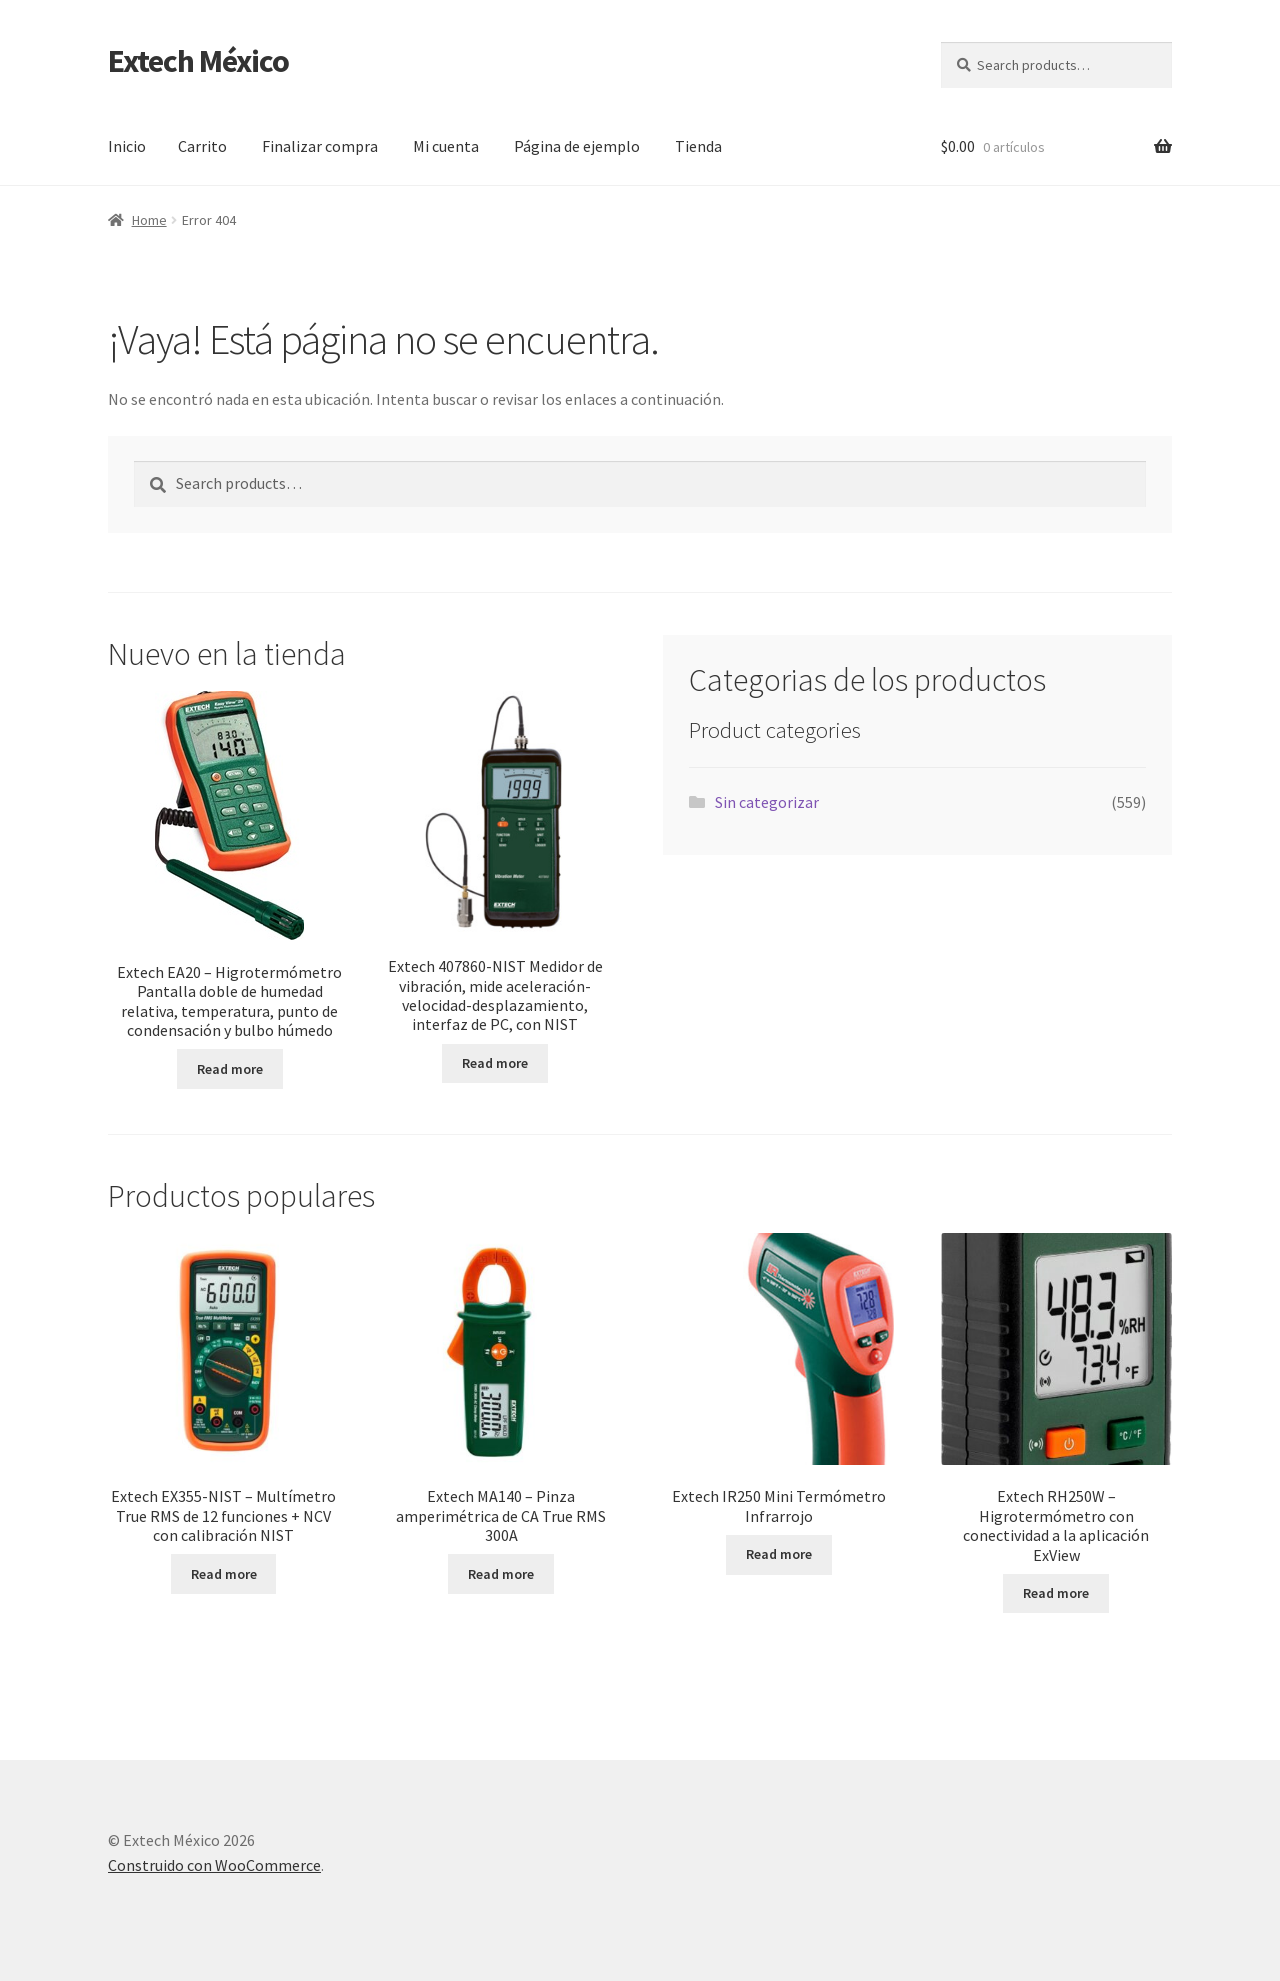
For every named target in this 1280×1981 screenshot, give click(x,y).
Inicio (127, 146)
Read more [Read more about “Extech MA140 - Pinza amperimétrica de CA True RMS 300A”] (501, 1574)
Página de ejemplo (577, 146)
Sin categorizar (767, 802)
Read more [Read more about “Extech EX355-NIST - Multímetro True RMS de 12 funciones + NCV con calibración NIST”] (224, 1574)
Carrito (202, 146)
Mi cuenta (446, 146)
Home (149, 220)
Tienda (698, 146)
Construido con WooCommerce (214, 1865)
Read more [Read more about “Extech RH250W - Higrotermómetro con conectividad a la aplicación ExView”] (1056, 1593)
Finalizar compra (320, 146)
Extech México (198, 61)
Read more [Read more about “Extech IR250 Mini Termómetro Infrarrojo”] (779, 1554)
